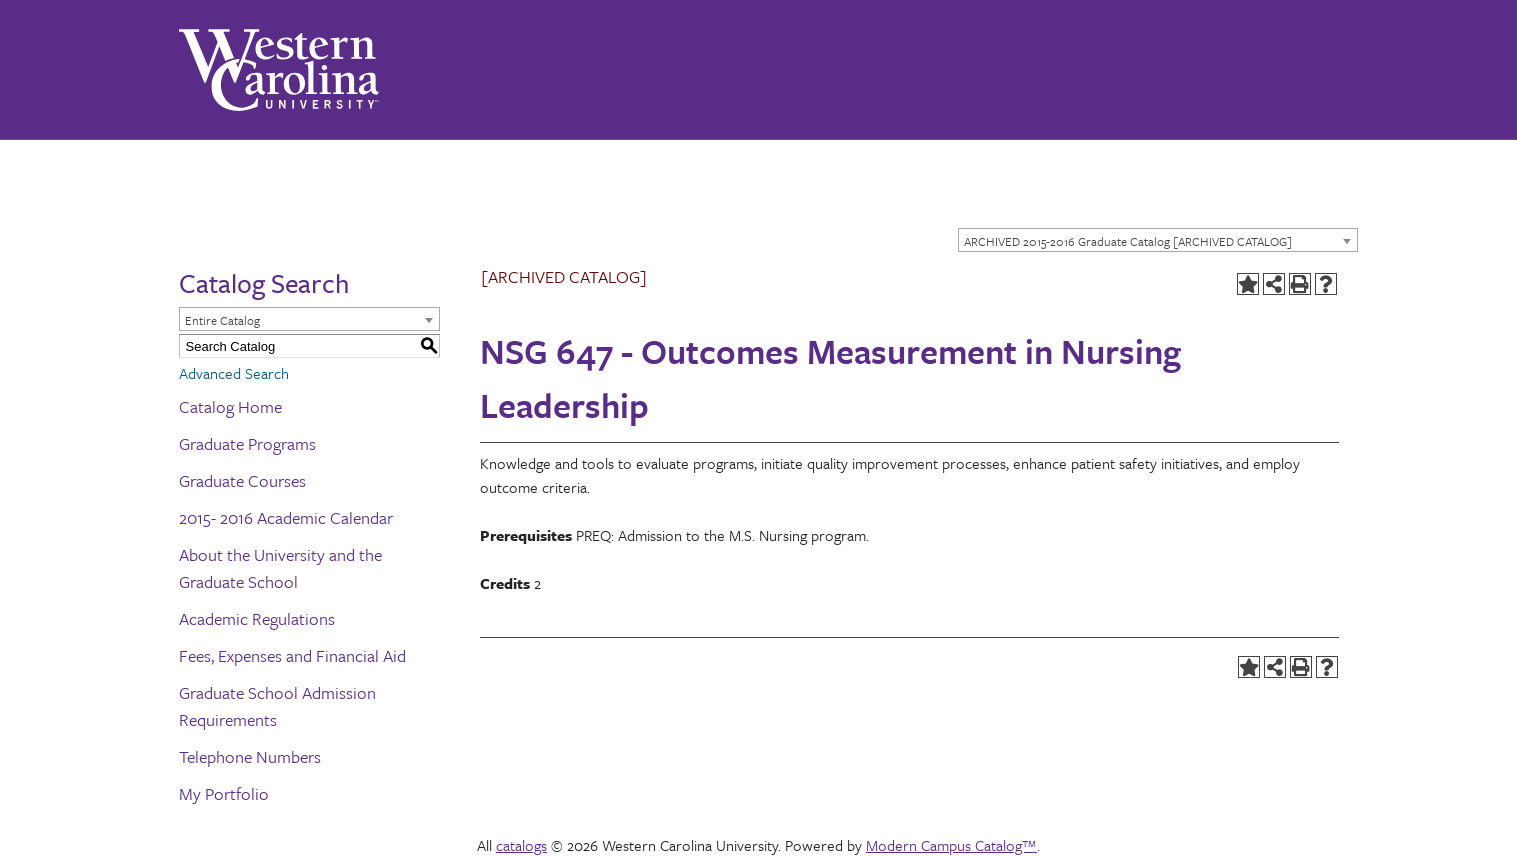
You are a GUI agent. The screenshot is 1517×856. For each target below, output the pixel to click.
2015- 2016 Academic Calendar (286, 517)
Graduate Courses (242, 480)
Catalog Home (230, 406)
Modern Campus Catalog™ (951, 845)
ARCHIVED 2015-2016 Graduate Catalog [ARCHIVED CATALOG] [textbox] (1128, 241)
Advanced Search (234, 373)
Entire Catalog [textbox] (222, 320)
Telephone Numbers (250, 756)
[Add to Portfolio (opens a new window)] (1248, 284)
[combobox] (1158, 240)
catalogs (521, 845)
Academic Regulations (257, 618)
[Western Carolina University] (279, 70)
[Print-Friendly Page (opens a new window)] (1300, 284)
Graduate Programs (247, 443)
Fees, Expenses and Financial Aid (292, 655)
